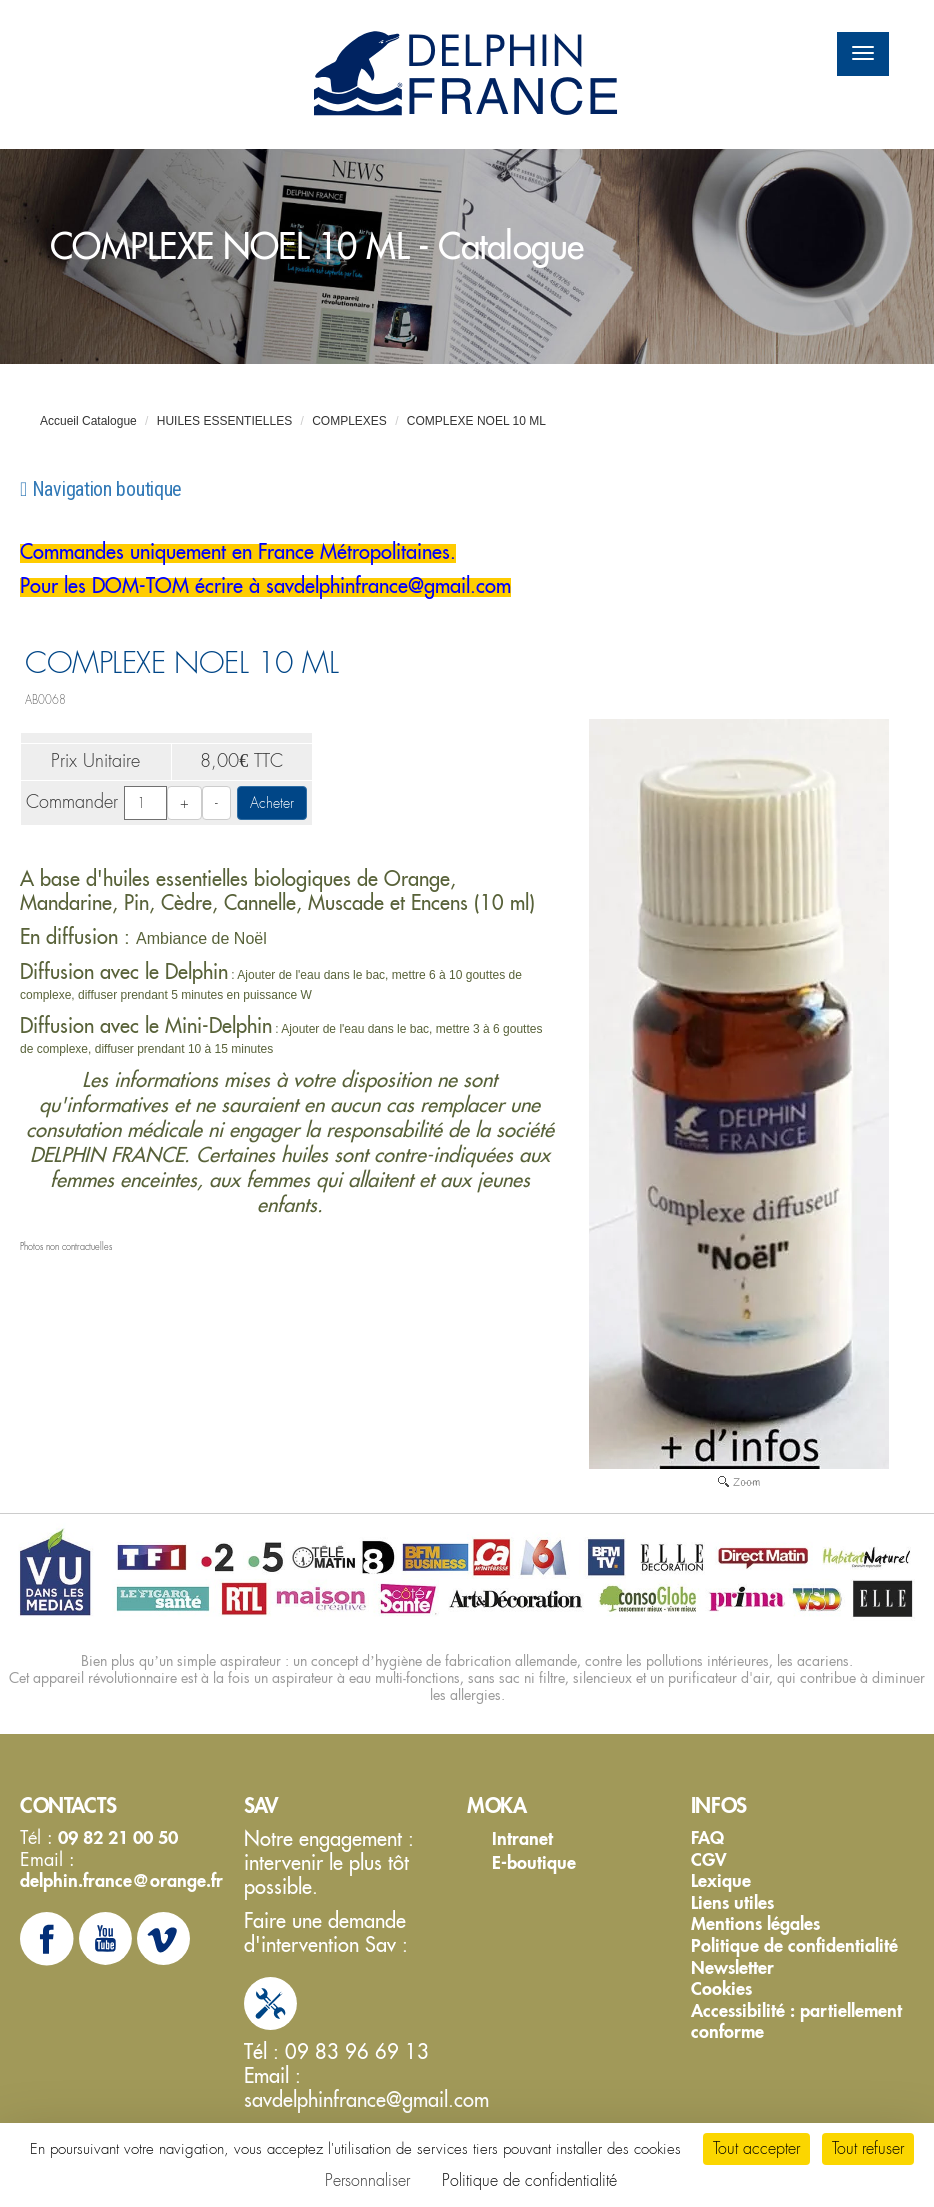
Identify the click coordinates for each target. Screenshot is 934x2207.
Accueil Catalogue (88, 421)
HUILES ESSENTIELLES (224, 421)
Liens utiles (732, 1903)
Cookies (721, 1989)
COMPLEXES (349, 421)
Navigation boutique (101, 489)
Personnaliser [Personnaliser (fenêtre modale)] (367, 2180)
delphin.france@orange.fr (121, 1880)
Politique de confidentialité (794, 1946)
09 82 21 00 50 (115, 1837)
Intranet (522, 1838)
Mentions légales (755, 1924)
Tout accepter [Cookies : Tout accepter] (756, 2148)
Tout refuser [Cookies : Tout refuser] (868, 2148)
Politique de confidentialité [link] (529, 2180)
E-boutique (534, 1862)
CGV (709, 1860)
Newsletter (732, 1968)
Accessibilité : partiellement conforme (796, 2021)
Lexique (721, 1881)
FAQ (707, 1838)
